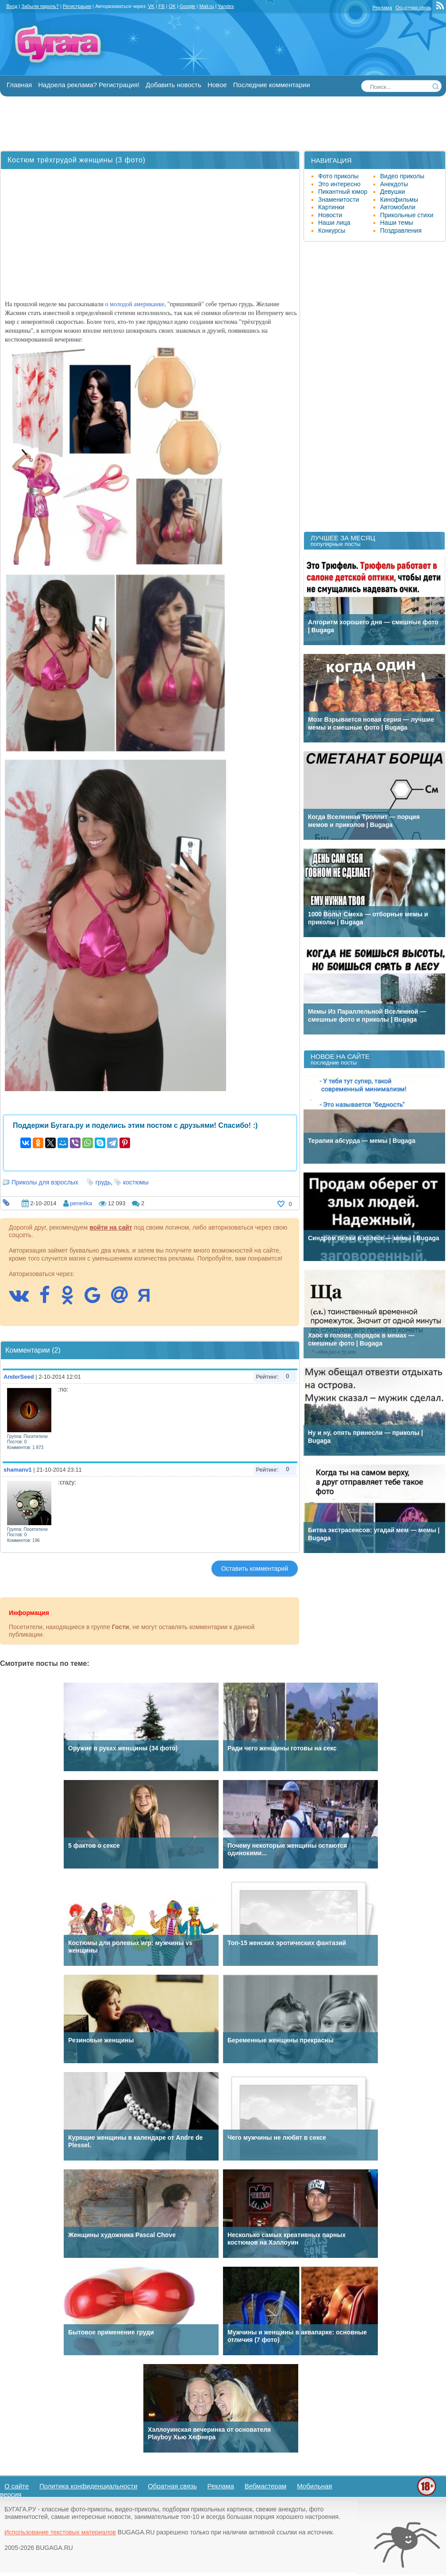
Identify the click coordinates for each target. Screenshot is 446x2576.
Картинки (331, 207)
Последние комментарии (271, 84)
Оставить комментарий (254, 1568)
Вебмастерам (266, 2486)
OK (172, 6)
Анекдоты (394, 184)
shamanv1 (18, 1469)
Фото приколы (338, 176)
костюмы (136, 1182)
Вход (11, 6)
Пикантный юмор (342, 191)
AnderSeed (19, 1376)
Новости (330, 215)
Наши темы (396, 222)
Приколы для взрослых (45, 1182)
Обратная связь (413, 7)
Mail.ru (206, 6)
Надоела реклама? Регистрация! (88, 84)
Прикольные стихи (406, 215)
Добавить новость (173, 84)
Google (187, 6)
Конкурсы (332, 230)
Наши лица (334, 222)
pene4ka (81, 1203)
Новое (217, 84)
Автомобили (397, 207)
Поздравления (401, 230)
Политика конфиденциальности (88, 2486)
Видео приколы (402, 176)
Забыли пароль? (40, 6)
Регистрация (77, 6)
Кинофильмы (399, 199)
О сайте (16, 2486)
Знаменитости (338, 199)
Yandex (226, 6)
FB (161, 6)
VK (151, 6)
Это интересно (339, 184)
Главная (19, 84)
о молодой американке (135, 304)
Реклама (382, 7)
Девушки (392, 191)
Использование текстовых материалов (60, 2532)
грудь (103, 1182)
